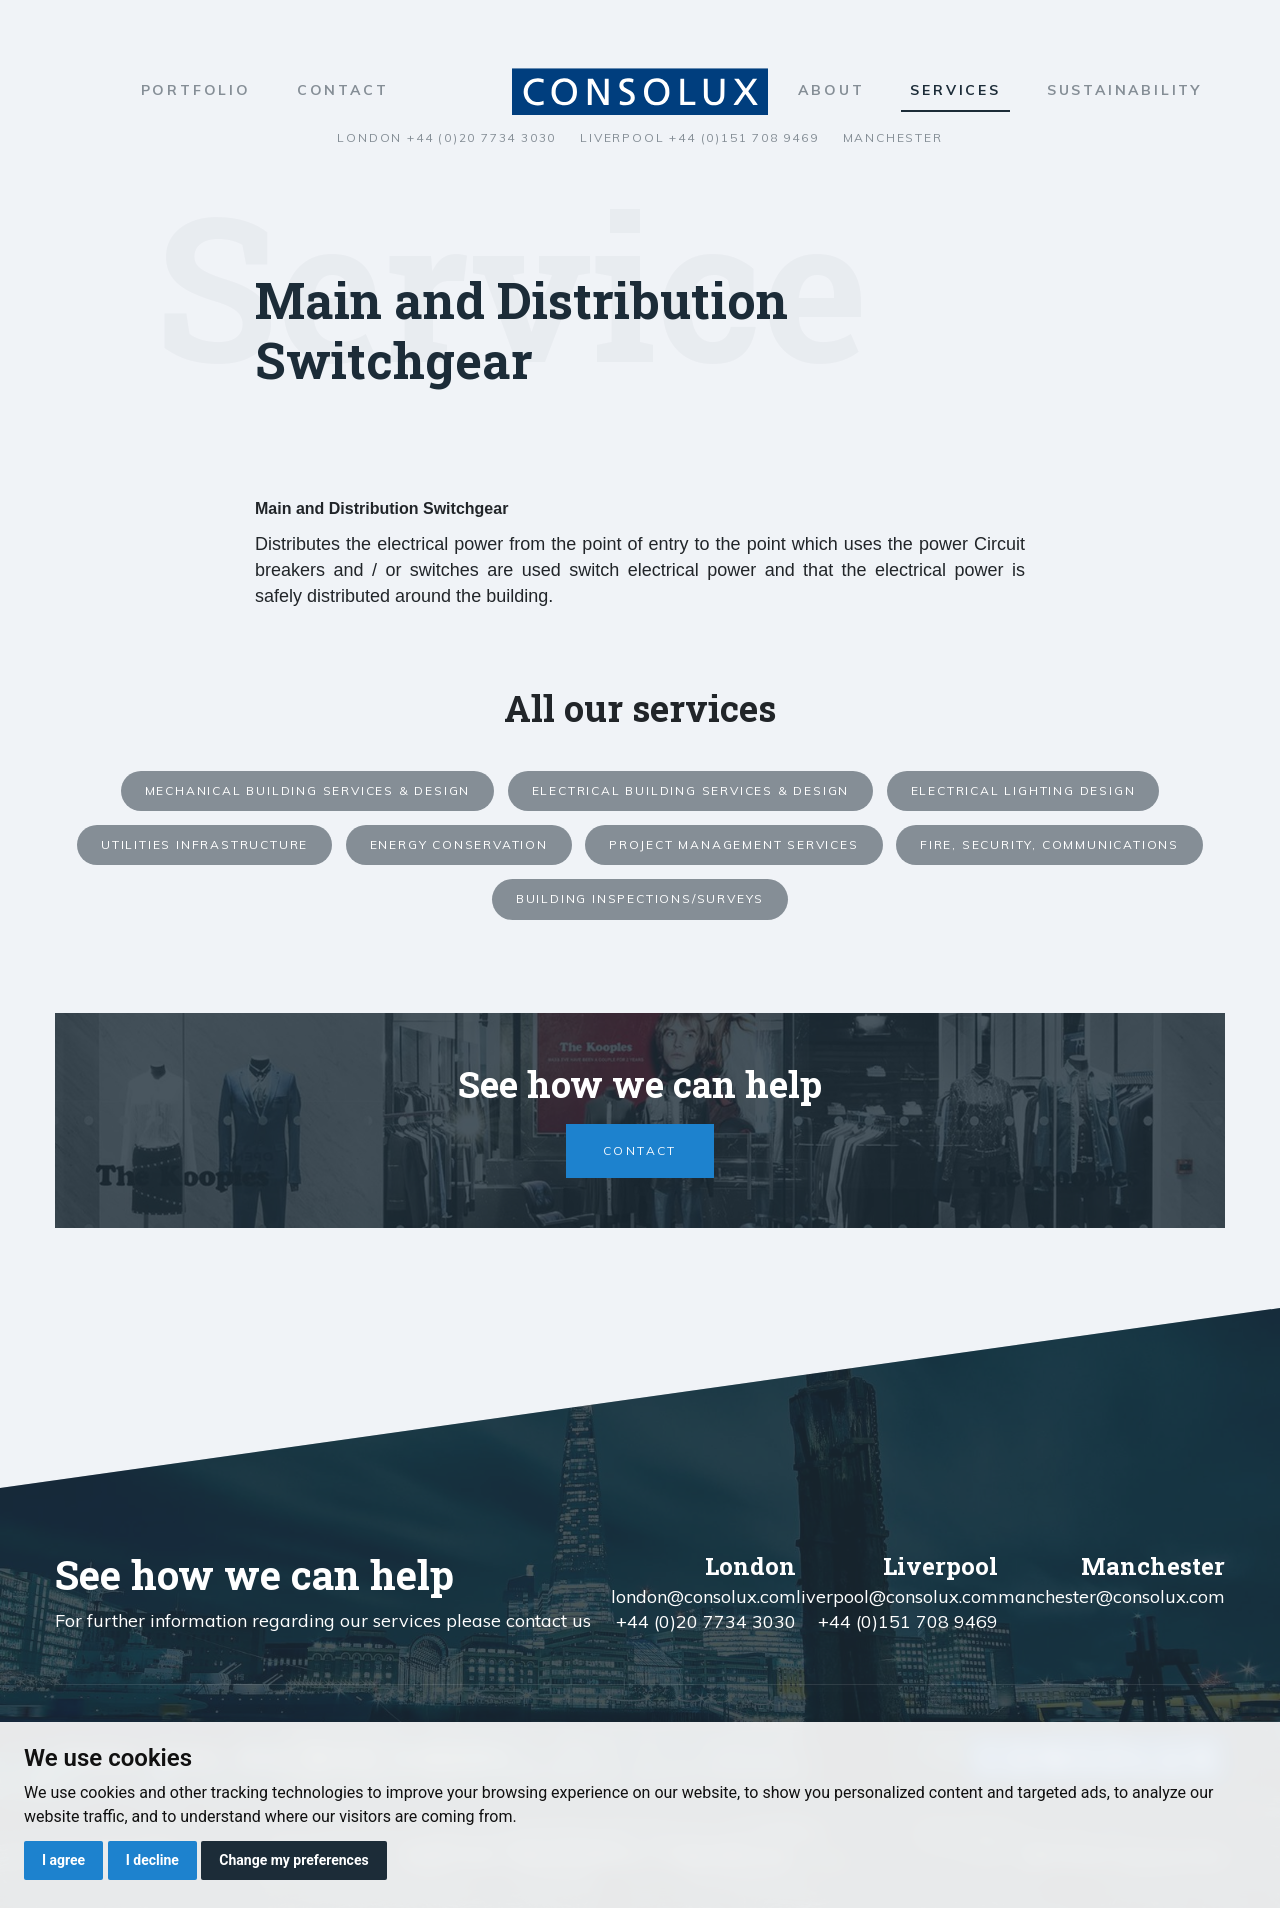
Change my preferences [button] (293, 1860)
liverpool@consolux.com (897, 1596)
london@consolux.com (703, 1596)
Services (955, 90)
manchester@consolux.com (1111, 1596)
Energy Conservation (459, 844)
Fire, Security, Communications (1049, 844)
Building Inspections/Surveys (640, 898)
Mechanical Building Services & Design (308, 790)
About (831, 90)
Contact (343, 90)
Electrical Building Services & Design (691, 790)
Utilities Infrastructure (204, 844)
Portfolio (196, 90)
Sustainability (1124, 90)
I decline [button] (152, 1860)
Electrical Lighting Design (1023, 790)
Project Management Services (734, 844)
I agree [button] (63, 1860)
